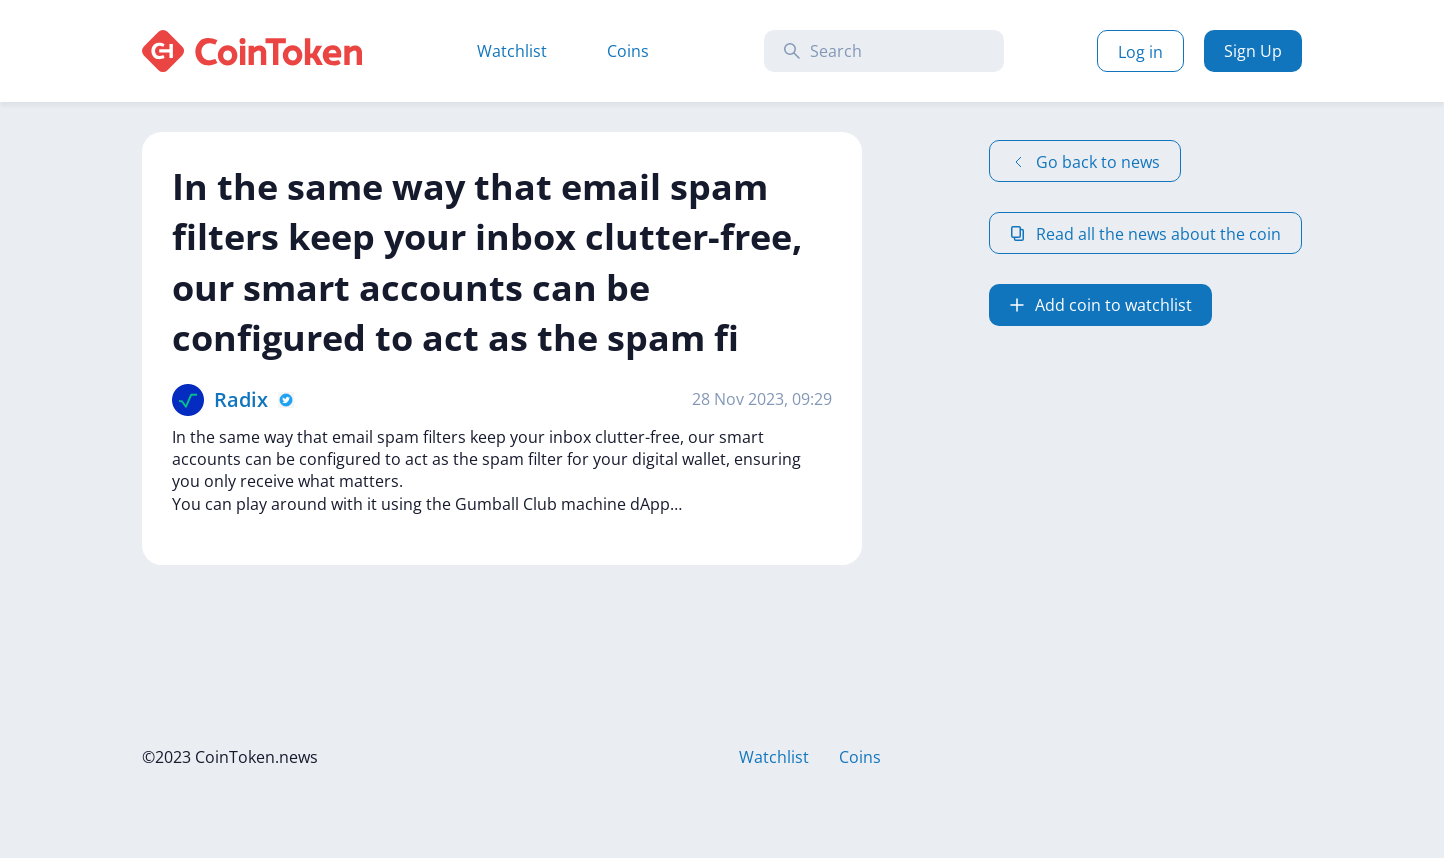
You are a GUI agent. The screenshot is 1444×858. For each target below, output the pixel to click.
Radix (241, 399)
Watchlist (512, 51)
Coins (628, 51)
